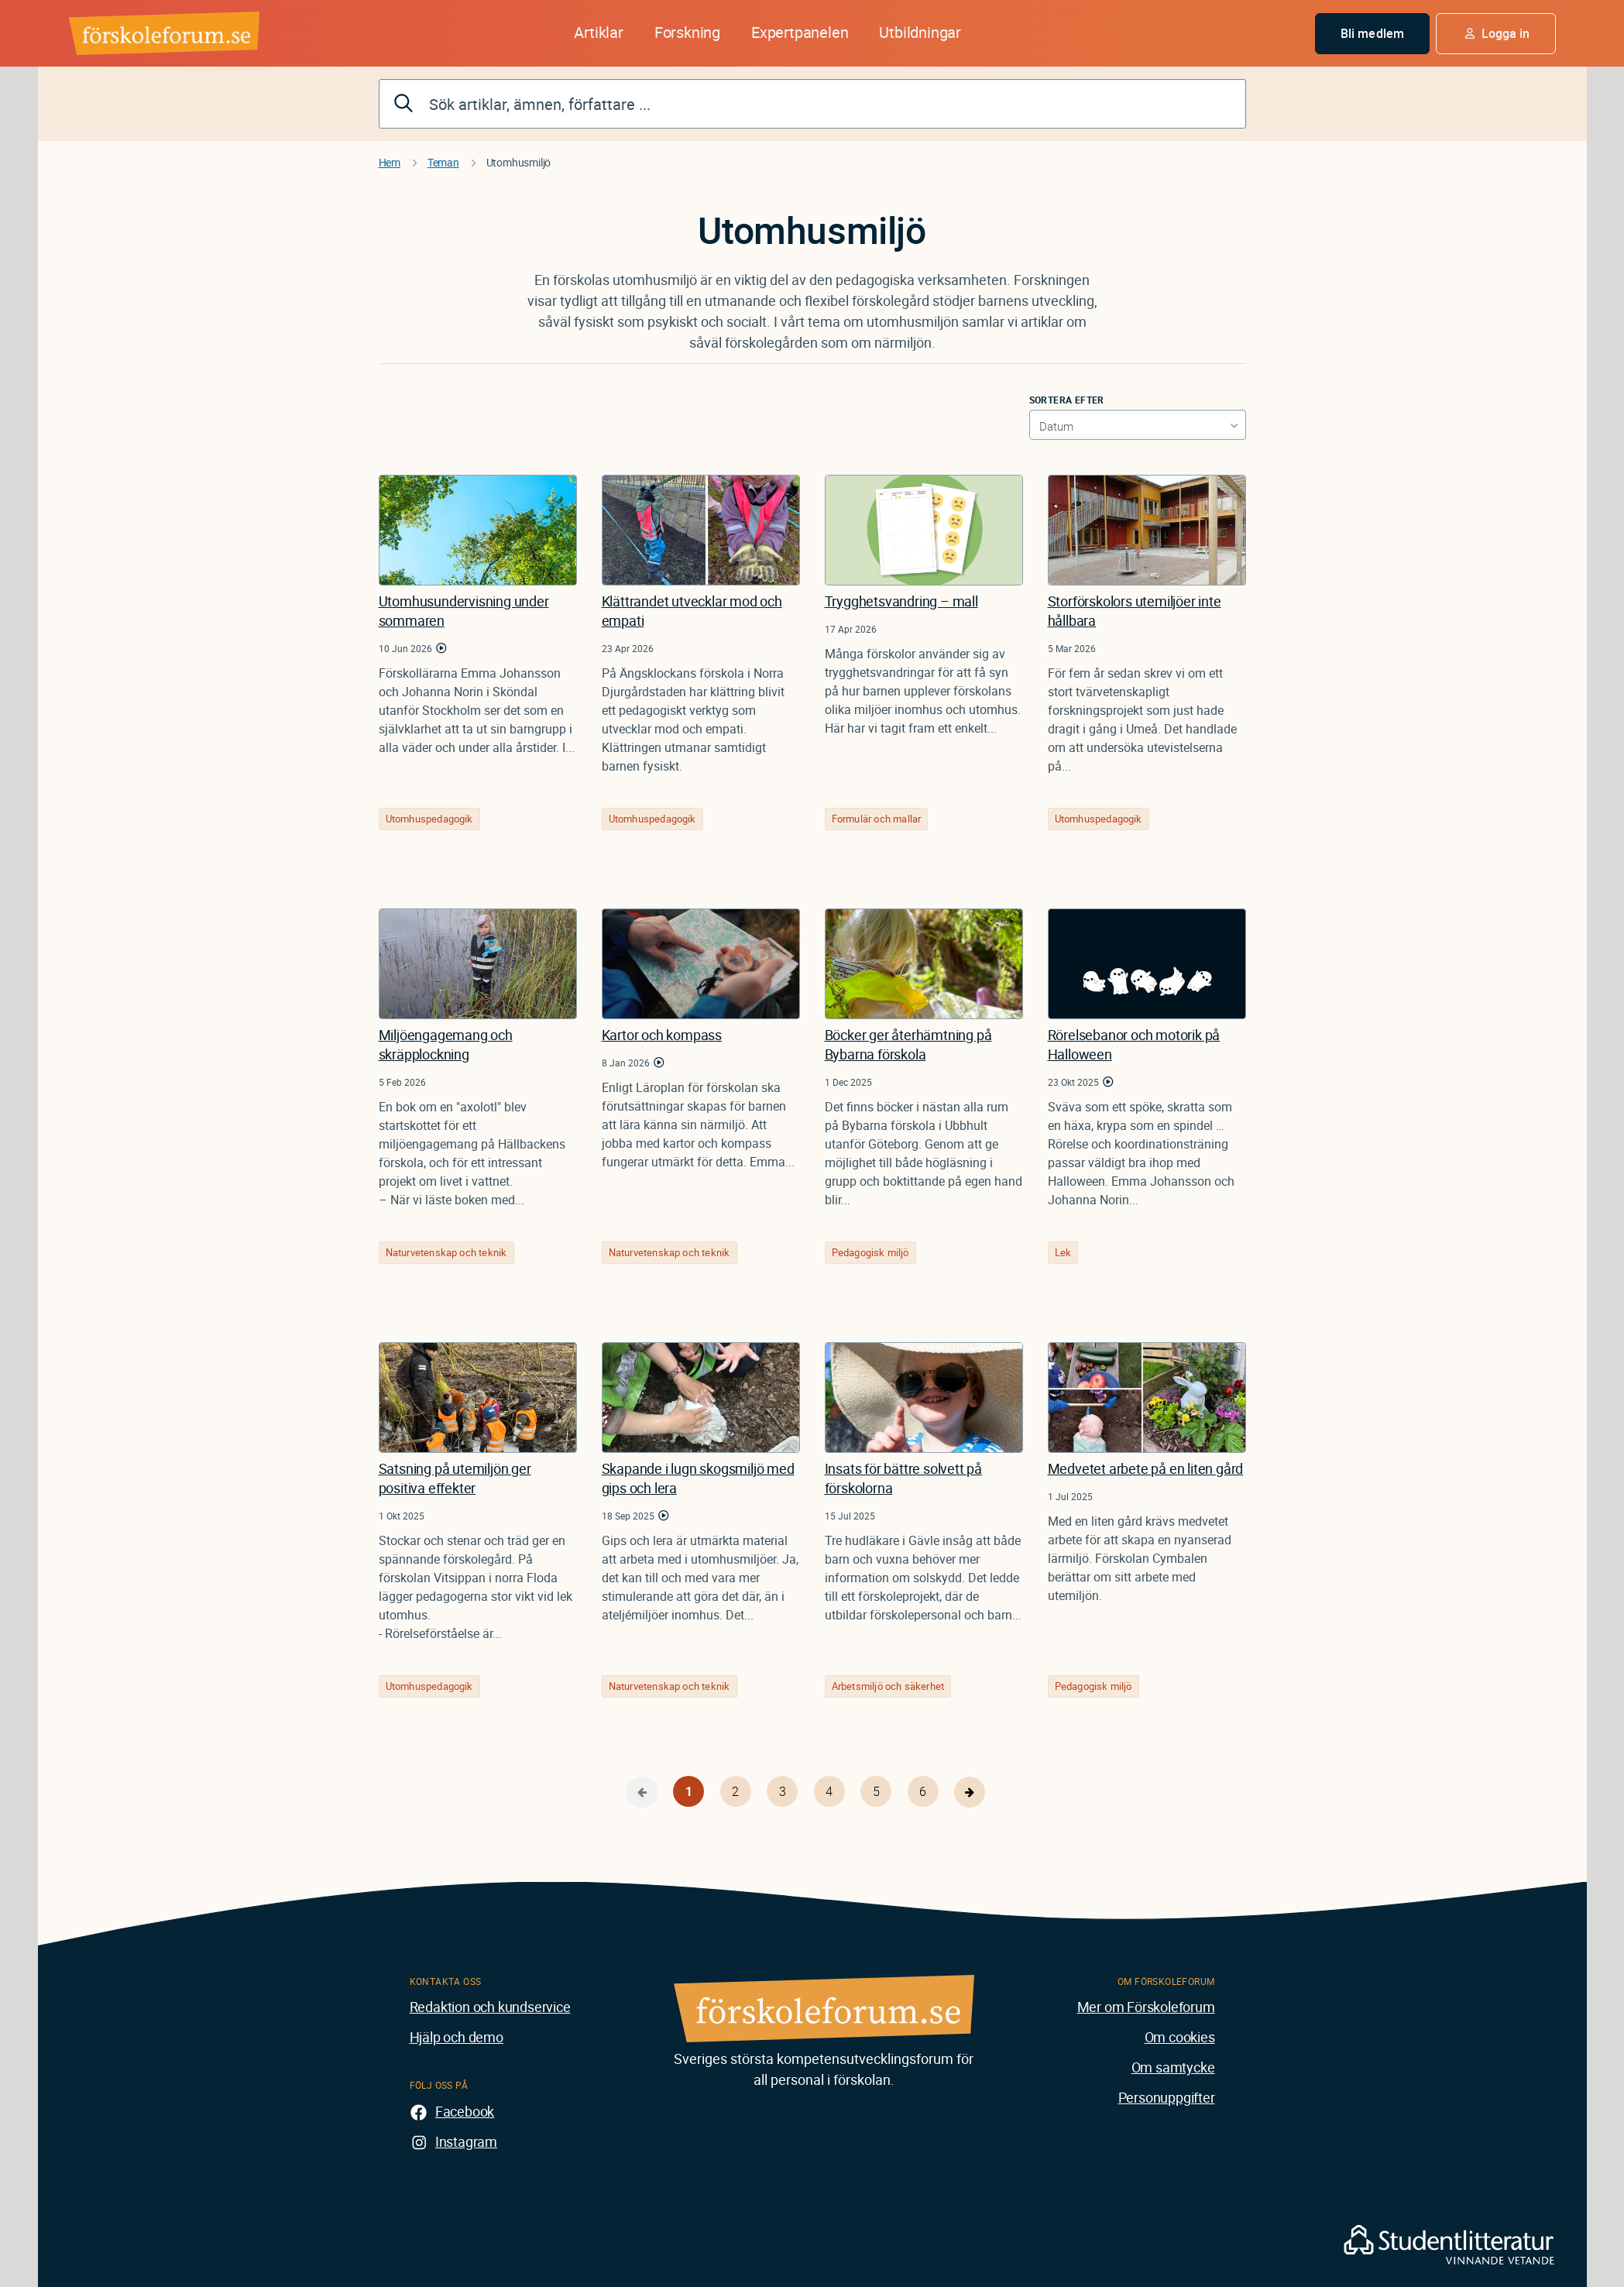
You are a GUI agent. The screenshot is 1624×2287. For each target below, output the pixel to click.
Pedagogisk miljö (870, 1252)
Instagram (466, 2141)
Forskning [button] (687, 32)
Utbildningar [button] (920, 32)
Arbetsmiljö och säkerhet (888, 1686)
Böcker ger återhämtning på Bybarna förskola (908, 1044)
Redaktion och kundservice (490, 2006)
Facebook (464, 2111)
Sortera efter (1066, 399)
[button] (1496, 33)
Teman (443, 162)
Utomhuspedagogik (429, 819)
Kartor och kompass (662, 1034)
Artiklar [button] (598, 32)
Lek (1063, 1252)
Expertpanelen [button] (799, 32)
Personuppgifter (1166, 2097)
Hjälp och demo (456, 2037)
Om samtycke (1173, 2067)
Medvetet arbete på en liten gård (1146, 1468)
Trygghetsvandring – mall (901, 601)
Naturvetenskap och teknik (446, 1252)
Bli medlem (1372, 33)
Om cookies (1180, 2037)
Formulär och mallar (877, 819)
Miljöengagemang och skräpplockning (446, 1044)
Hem (389, 162)
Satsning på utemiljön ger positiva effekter (455, 1478)
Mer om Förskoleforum (1146, 2006)
